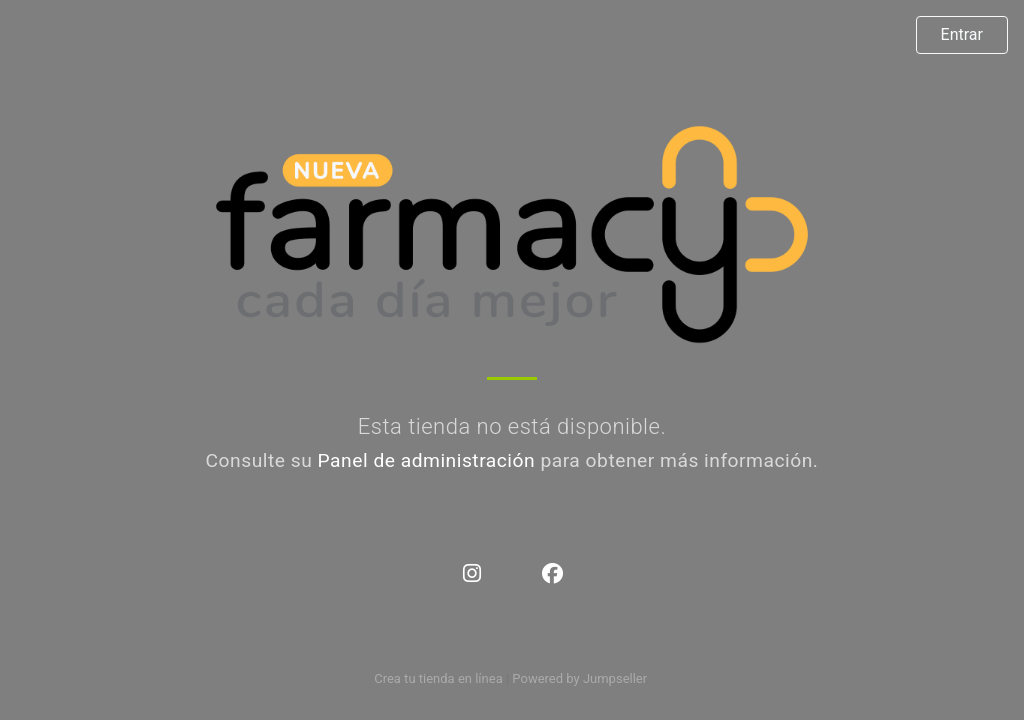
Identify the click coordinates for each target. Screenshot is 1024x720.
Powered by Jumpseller (579, 678)
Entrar (962, 34)
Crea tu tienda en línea (440, 678)
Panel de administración (427, 460)
